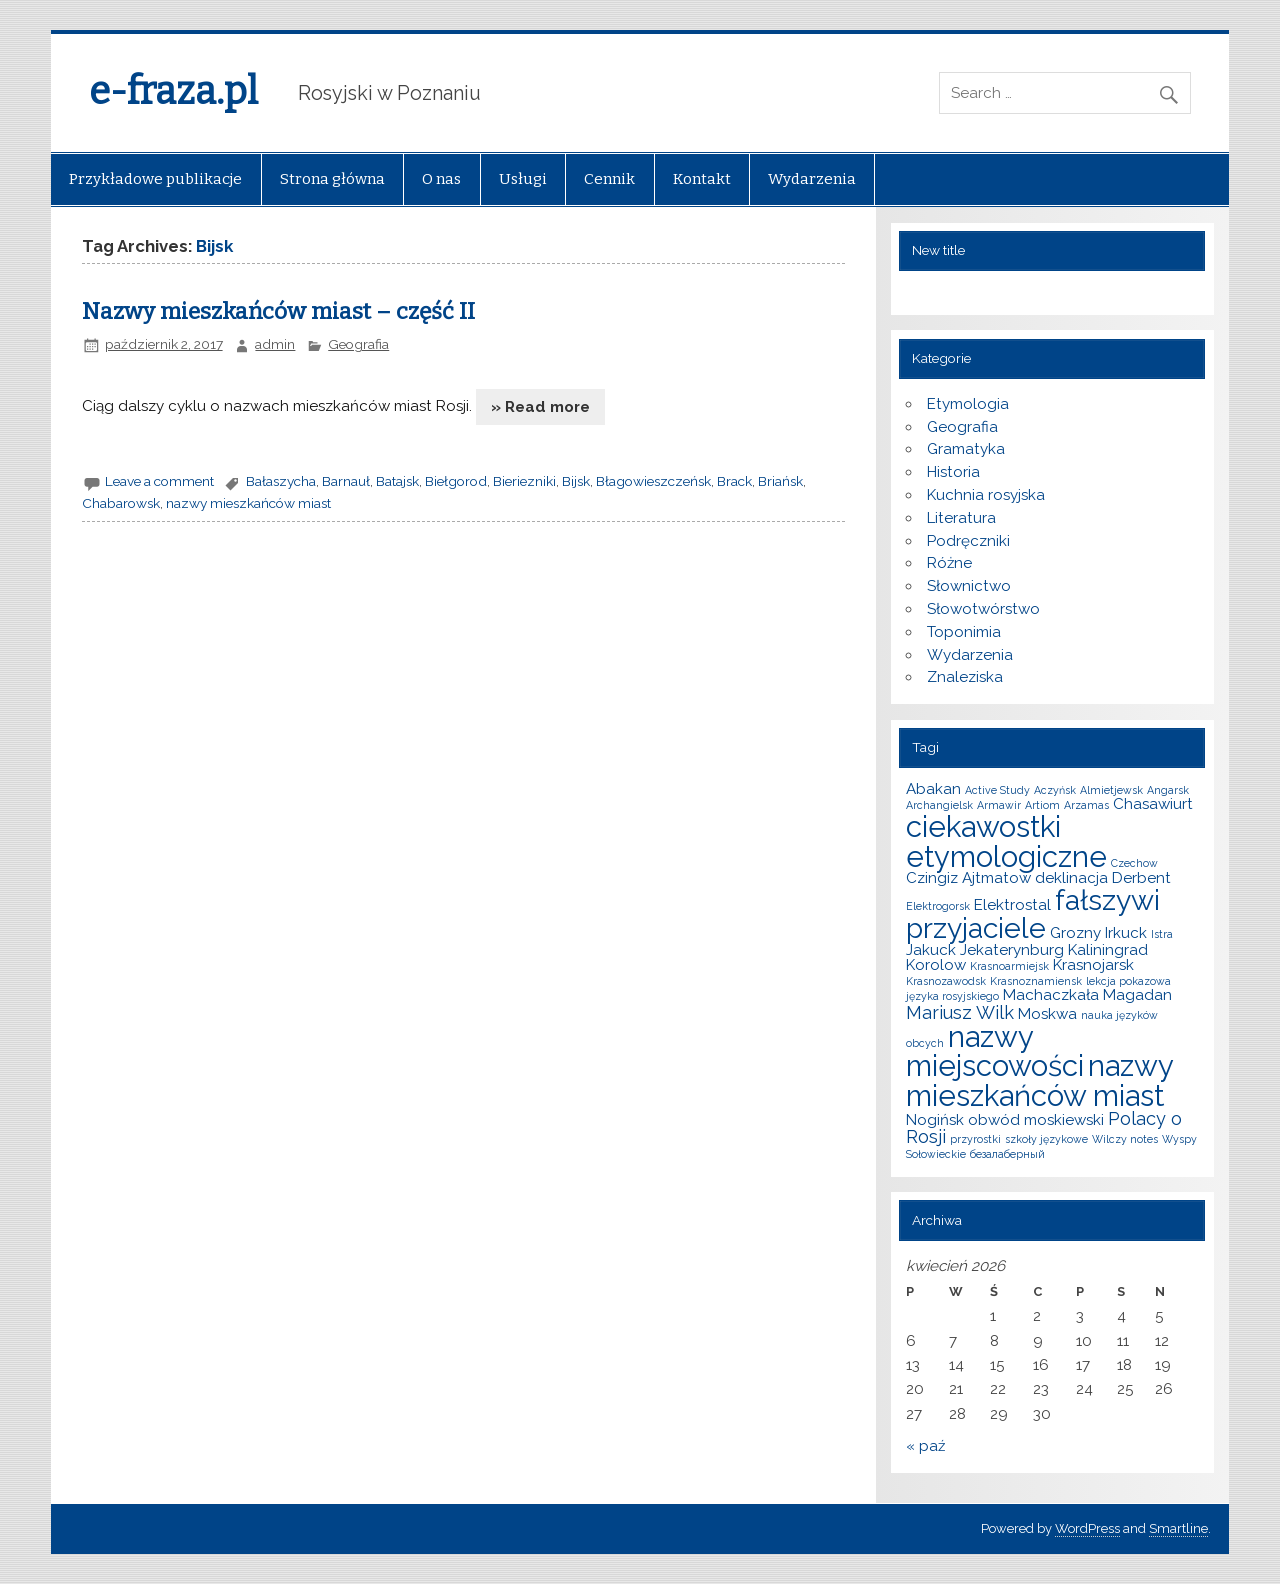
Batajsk (397, 481)
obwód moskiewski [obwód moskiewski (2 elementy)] (1036, 1120)
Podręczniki (968, 541)
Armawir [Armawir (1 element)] (999, 805)
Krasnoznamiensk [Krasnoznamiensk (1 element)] (1036, 981)
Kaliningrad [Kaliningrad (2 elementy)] (1108, 950)
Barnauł (346, 481)
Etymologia (968, 404)
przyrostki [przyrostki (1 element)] (975, 1139)
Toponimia (964, 632)
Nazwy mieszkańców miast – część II (278, 311)
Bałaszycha (281, 481)
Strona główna (332, 179)
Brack (734, 481)
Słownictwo (969, 586)
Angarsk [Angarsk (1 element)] (1168, 790)
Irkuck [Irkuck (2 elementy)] (1126, 933)
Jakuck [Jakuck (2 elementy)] (931, 950)
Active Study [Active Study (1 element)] (997, 790)
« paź (925, 1446)
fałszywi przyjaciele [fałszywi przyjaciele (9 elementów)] (1033, 914)
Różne (949, 563)
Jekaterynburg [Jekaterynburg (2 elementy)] (1012, 950)
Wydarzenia (812, 179)
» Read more (540, 407)
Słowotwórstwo (983, 609)
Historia (953, 472)
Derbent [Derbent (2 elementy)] (1141, 878)
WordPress (1087, 1528)
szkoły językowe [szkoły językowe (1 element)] (1046, 1139)
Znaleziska (965, 677)
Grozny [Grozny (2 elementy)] (1075, 933)
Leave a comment (159, 481)
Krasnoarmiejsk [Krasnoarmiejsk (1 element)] (1009, 966)
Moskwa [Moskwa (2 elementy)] (1047, 1014)
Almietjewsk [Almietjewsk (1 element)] (1111, 790)
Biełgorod (456, 481)
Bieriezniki (524, 481)
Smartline (1178, 1528)
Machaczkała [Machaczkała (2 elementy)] (1051, 995)
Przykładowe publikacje (155, 179)
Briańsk (780, 481)
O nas (441, 179)
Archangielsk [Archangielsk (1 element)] (939, 805)
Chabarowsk (121, 503)
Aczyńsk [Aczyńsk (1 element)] (1055, 790)
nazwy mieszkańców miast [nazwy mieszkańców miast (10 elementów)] (1039, 1080)
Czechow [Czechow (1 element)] (1134, 863)
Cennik (609, 179)
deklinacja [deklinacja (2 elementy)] (1071, 878)
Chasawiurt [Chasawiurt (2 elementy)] (1153, 804)
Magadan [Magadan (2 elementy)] (1137, 995)
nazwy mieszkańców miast (248, 503)
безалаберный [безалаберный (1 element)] (1007, 1154)
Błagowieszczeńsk (653, 481)
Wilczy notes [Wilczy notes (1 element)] (1125, 1139)
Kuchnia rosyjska (986, 495)
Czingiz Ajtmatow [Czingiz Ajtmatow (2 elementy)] (968, 878)
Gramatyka (966, 449)
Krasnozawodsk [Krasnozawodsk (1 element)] (946, 981)
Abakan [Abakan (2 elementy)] (933, 789)
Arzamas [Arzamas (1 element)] (1086, 805)
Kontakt (702, 179)
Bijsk (576, 481)
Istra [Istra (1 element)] (1162, 934)
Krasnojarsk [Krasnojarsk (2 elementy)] (1093, 965)
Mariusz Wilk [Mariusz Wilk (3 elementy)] (960, 1012)
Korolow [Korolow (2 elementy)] (936, 965)
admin (275, 344)
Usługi (523, 179)
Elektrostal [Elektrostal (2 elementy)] (1012, 905)
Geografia (358, 344)
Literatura (961, 518)
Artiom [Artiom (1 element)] (1042, 805)
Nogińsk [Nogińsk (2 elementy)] (935, 1120)
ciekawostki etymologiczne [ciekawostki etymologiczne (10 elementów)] (1006, 841)
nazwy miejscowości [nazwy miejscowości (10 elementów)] (995, 1051)
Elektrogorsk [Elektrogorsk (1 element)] (938, 906)
